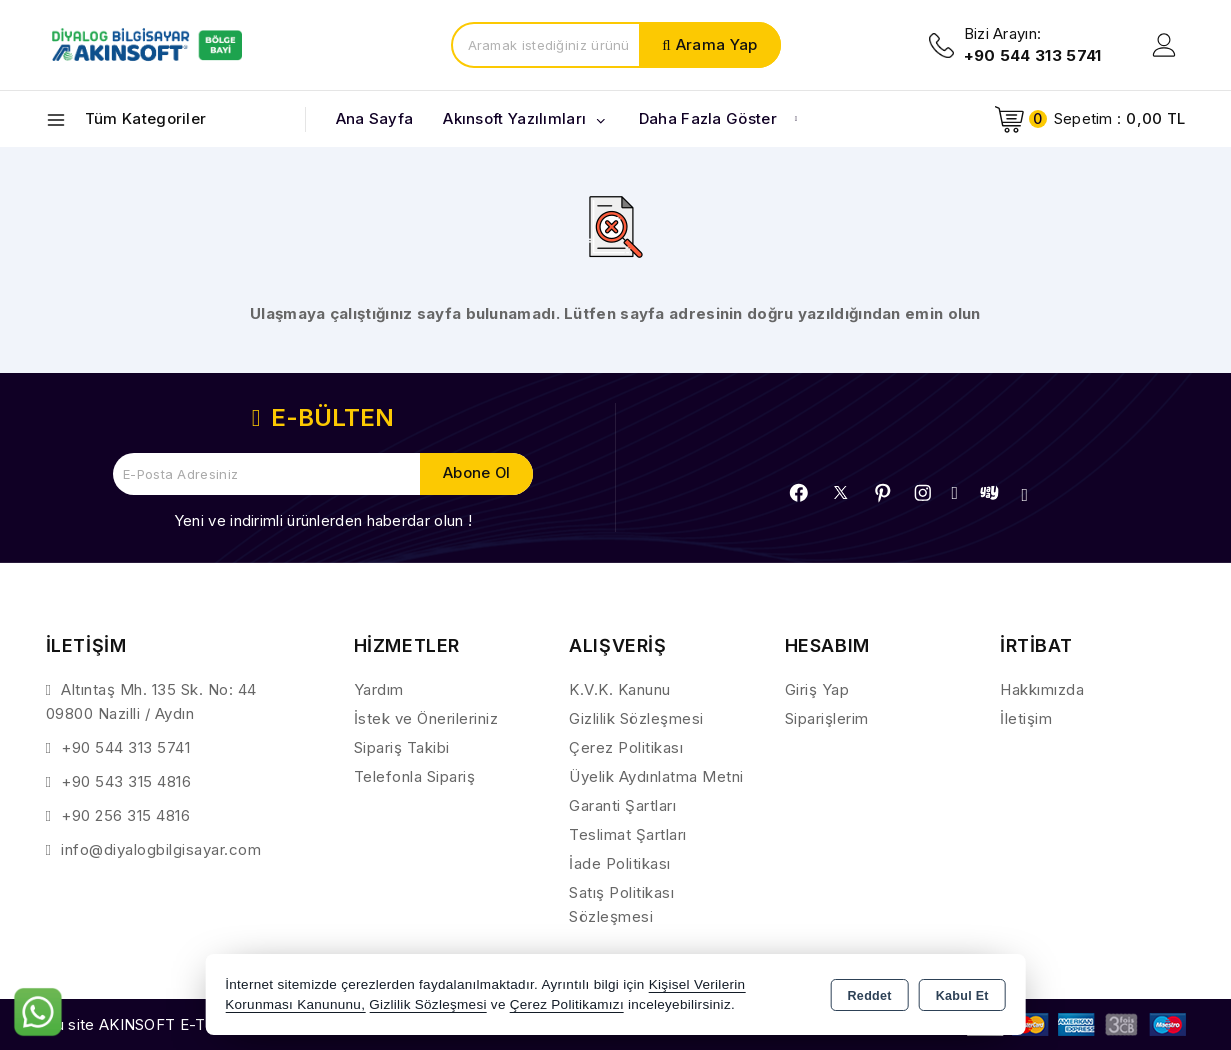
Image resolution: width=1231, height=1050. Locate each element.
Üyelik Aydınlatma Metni (656, 776)
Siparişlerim (827, 718)
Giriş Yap (817, 689)
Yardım (379, 689)
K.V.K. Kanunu (620, 689)
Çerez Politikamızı (567, 1004)
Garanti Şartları (622, 805)
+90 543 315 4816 (126, 781)
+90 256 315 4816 (125, 815)
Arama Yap (717, 44)
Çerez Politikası (626, 747)
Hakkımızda (1042, 689)
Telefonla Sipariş (415, 776)
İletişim (1026, 718)
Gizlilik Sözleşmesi (636, 718)
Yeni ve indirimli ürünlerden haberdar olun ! (323, 520)
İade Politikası (620, 863)
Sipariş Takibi (402, 747)
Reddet (870, 996)
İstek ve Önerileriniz (426, 718)
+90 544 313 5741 (125, 747)
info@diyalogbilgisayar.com (161, 849)
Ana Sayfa (375, 118)
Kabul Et (962, 996)
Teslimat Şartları (628, 834)
